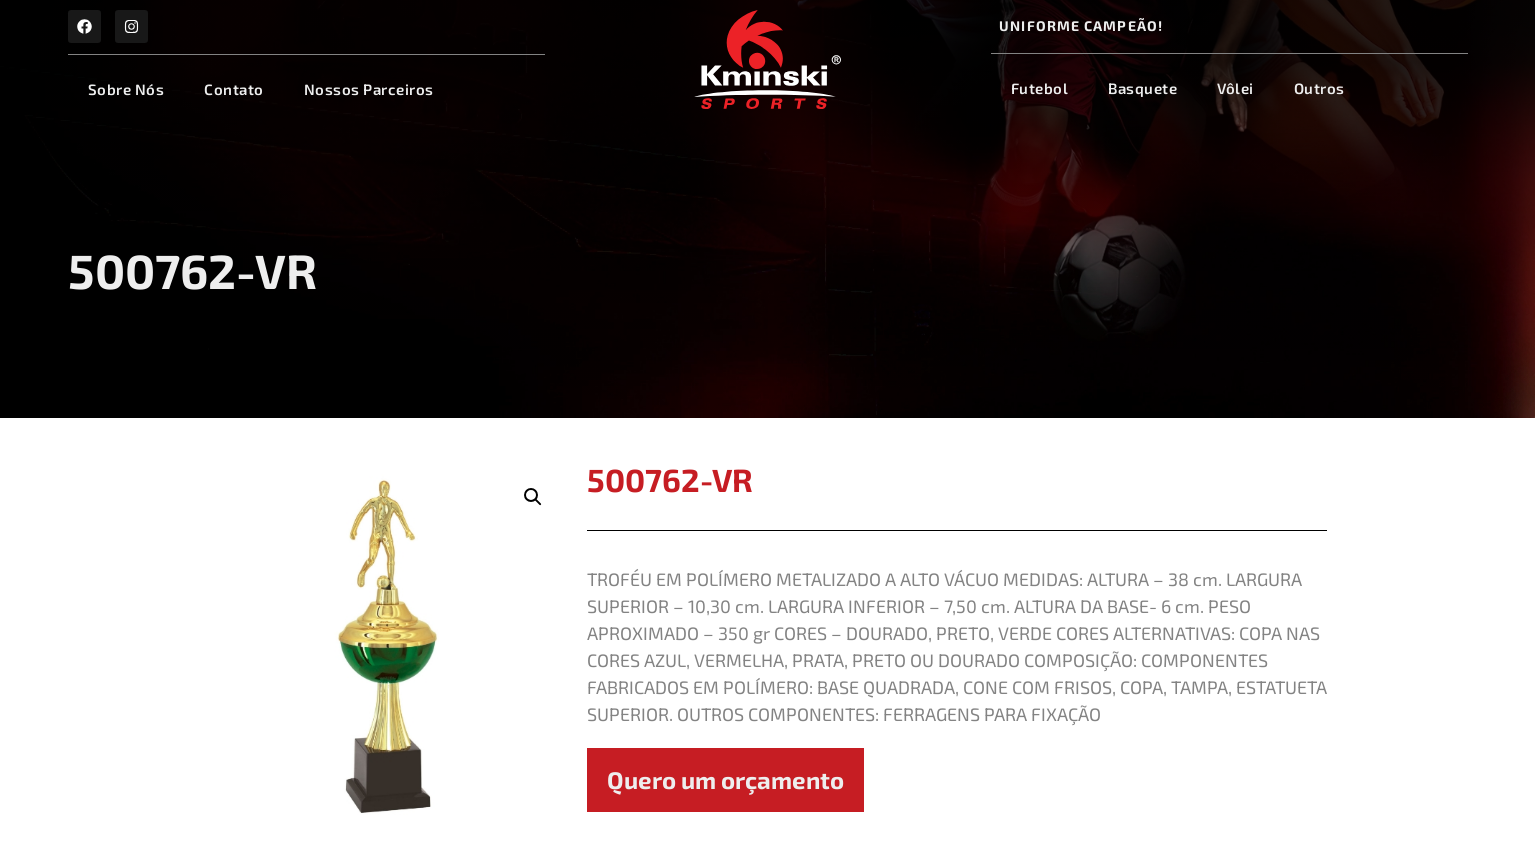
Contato (234, 89)
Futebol (1040, 88)
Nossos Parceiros (369, 89)
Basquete (1142, 88)
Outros (1319, 88)
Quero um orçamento (725, 779)
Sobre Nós (126, 89)
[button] (533, 497)
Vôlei (1235, 88)
